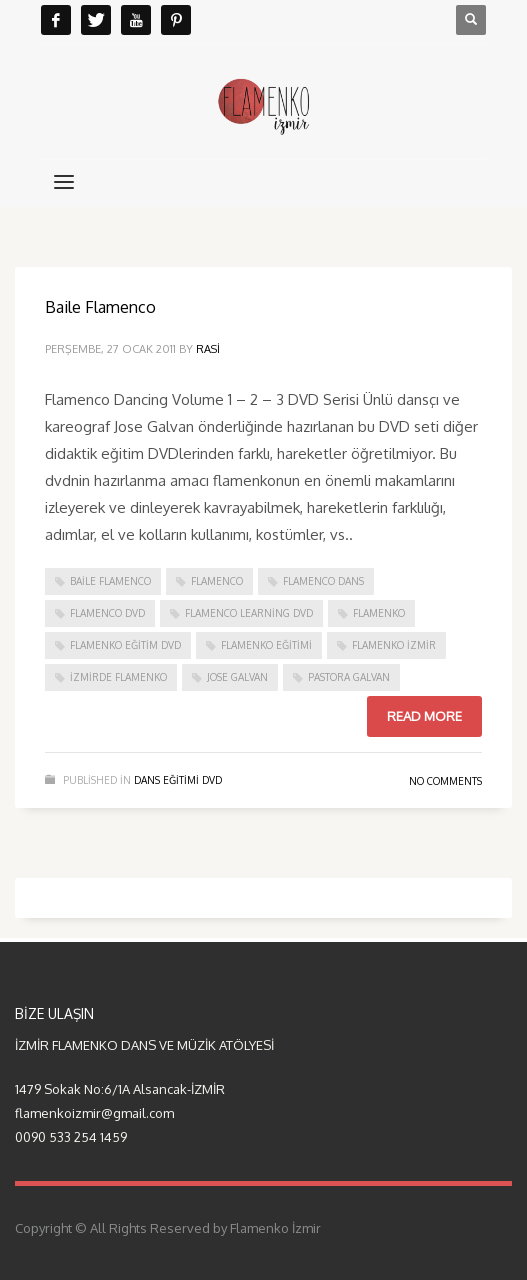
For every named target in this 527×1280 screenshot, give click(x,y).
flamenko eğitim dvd (125, 645)
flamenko (379, 613)
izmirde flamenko (118, 677)
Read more (424, 716)
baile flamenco (110, 581)
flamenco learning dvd (249, 613)
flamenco (217, 581)
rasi (208, 349)
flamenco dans (323, 581)
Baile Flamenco (100, 307)
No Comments (445, 781)
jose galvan (237, 677)
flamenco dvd (107, 613)
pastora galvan (349, 677)
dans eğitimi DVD (178, 780)
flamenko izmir (394, 645)
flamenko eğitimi (266, 645)
